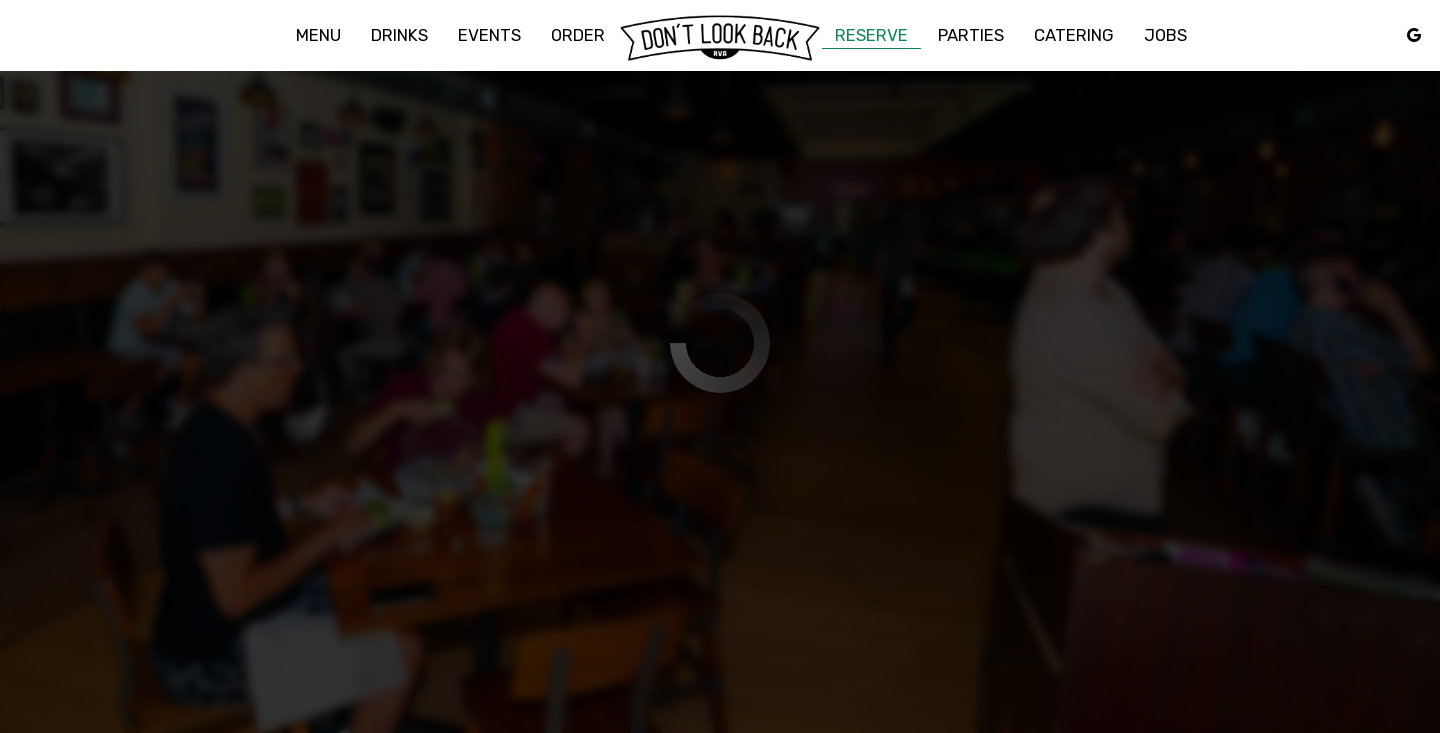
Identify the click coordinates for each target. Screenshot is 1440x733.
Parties (971, 35)
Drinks (399, 35)
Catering (1074, 35)
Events (489, 35)
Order (578, 35)
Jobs (1165, 35)
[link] (720, 38)
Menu (318, 35)
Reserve (871, 35)
